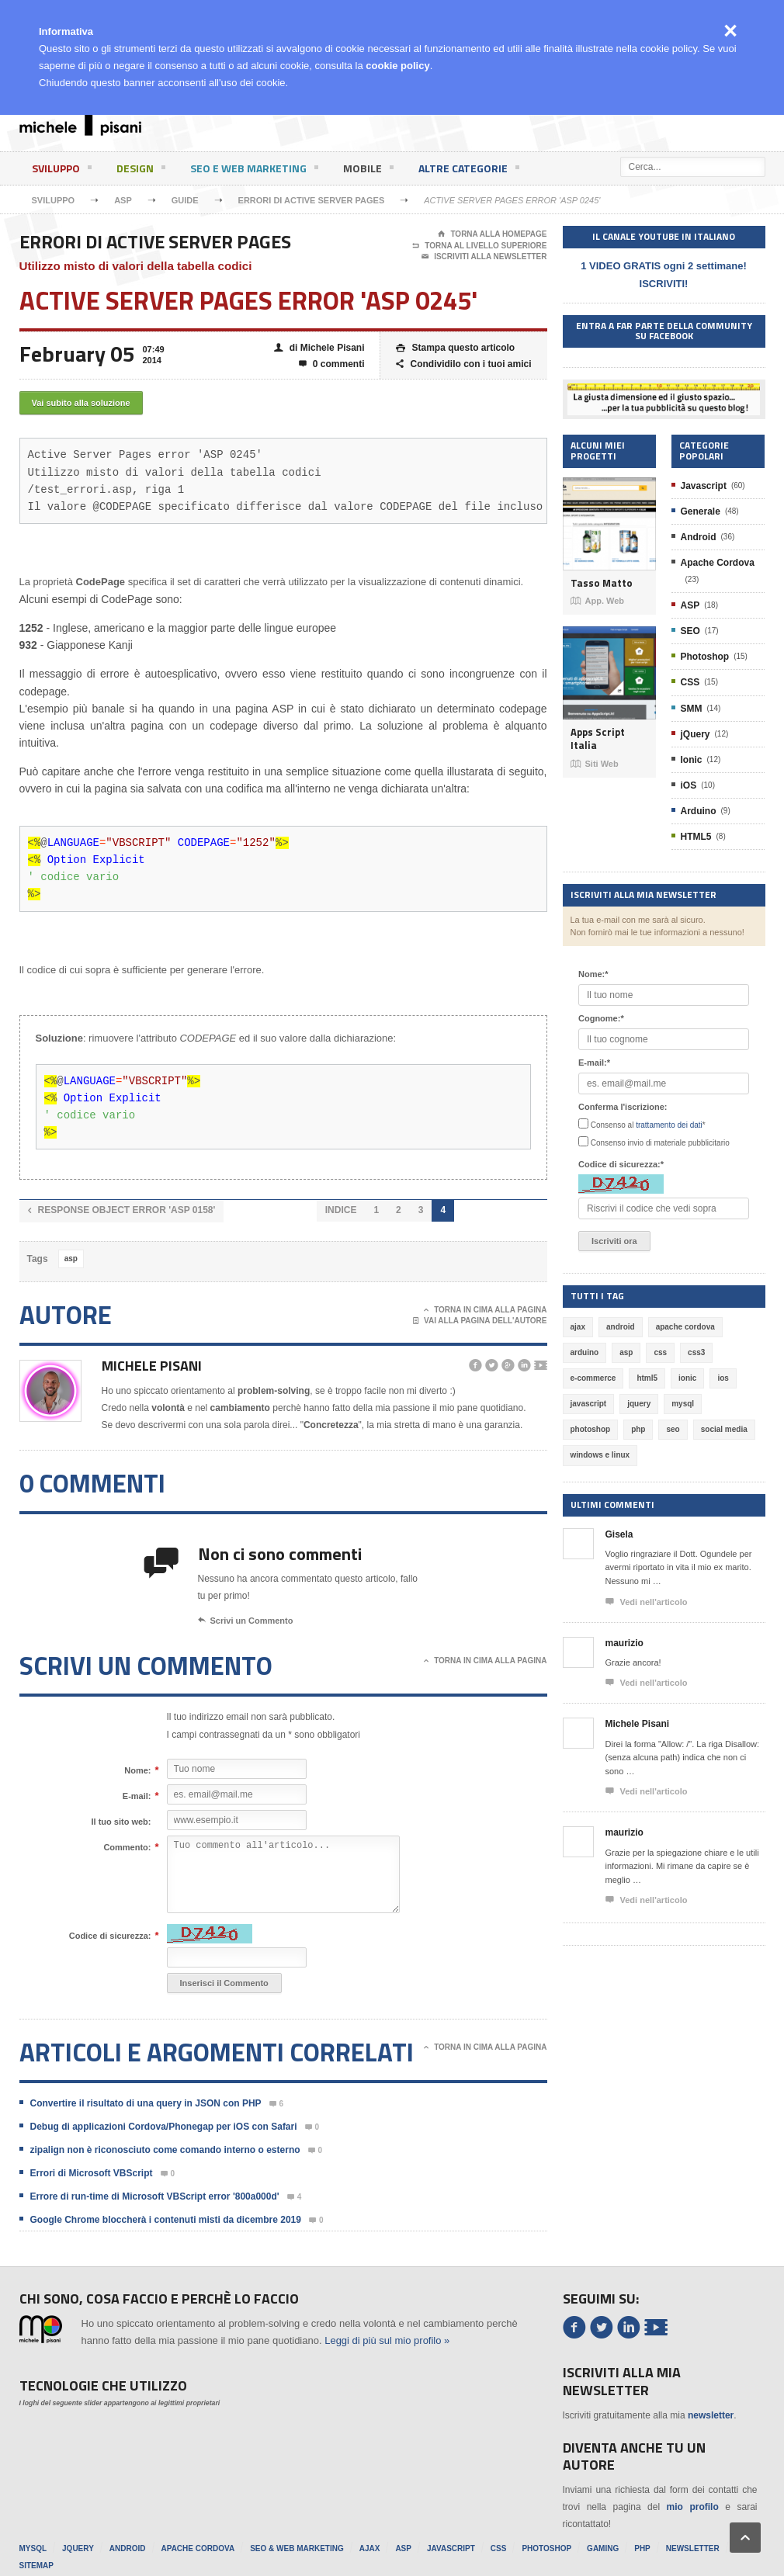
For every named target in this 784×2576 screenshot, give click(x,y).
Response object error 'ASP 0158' (122, 1210)
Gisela (619, 1534)
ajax (578, 1327)
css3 (696, 1352)
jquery (638, 1403)
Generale (700, 511)
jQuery (695, 734)
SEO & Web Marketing (297, 2548)
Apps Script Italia (598, 738)
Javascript (704, 485)
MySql (33, 2548)
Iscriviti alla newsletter (483, 256)
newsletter (711, 2415)
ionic (687, 1378)
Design (140, 171)
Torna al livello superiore (479, 246)
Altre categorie (468, 171)
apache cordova (685, 1327)
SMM (691, 708)
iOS (689, 785)
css (660, 1352)
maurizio (624, 1643)
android (620, 1327)
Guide (185, 200)
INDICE (341, 1210)
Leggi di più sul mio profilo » (386, 2340)
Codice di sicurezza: (110, 1935)
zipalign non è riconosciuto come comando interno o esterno (165, 2149)
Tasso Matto (602, 583)
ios (722, 1378)
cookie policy (397, 65)
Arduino (698, 811)
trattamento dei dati (669, 1125)
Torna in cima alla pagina (485, 1310)
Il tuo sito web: (121, 1821)
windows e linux (600, 1455)
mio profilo (693, 2506)
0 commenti (332, 364)
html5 (647, 1378)
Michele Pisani (152, 1365)
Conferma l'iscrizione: (622, 1106)
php (638, 1429)
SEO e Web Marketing (254, 171)
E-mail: (137, 1796)
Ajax (369, 2548)
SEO (690, 631)
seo (672, 1429)
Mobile (368, 171)
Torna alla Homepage (492, 234)
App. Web (598, 600)
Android (698, 537)
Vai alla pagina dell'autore (480, 1321)
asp (71, 1258)
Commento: (127, 1847)
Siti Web (595, 763)
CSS (690, 682)
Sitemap (36, 2565)
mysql (682, 1403)
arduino (585, 1352)
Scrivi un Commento (245, 1620)
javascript (589, 1403)
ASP (123, 200)
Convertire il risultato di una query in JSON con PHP (146, 2103)
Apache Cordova (718, 562)
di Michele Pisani (319, 348)
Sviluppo (62, 171)
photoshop (591, 1429)
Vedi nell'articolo (646, 1601)
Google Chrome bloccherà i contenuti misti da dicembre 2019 (165, 2219)
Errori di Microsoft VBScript (91, 2173)
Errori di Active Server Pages (311, 200)
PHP (642, 2548)
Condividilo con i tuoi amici (463, 364)
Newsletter (693, 2548)
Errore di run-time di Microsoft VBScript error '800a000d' (154, 2196)
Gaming (603, 2548)
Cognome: (601, 1018)
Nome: (137, 1770)
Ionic (691, 759)
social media (724, 1429)
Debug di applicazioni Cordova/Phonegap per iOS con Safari (163, 2126)
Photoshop (705, 656)
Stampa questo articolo (455, 348)
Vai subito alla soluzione (81, 402)
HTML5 (696, 836)
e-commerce (593, 1378)
